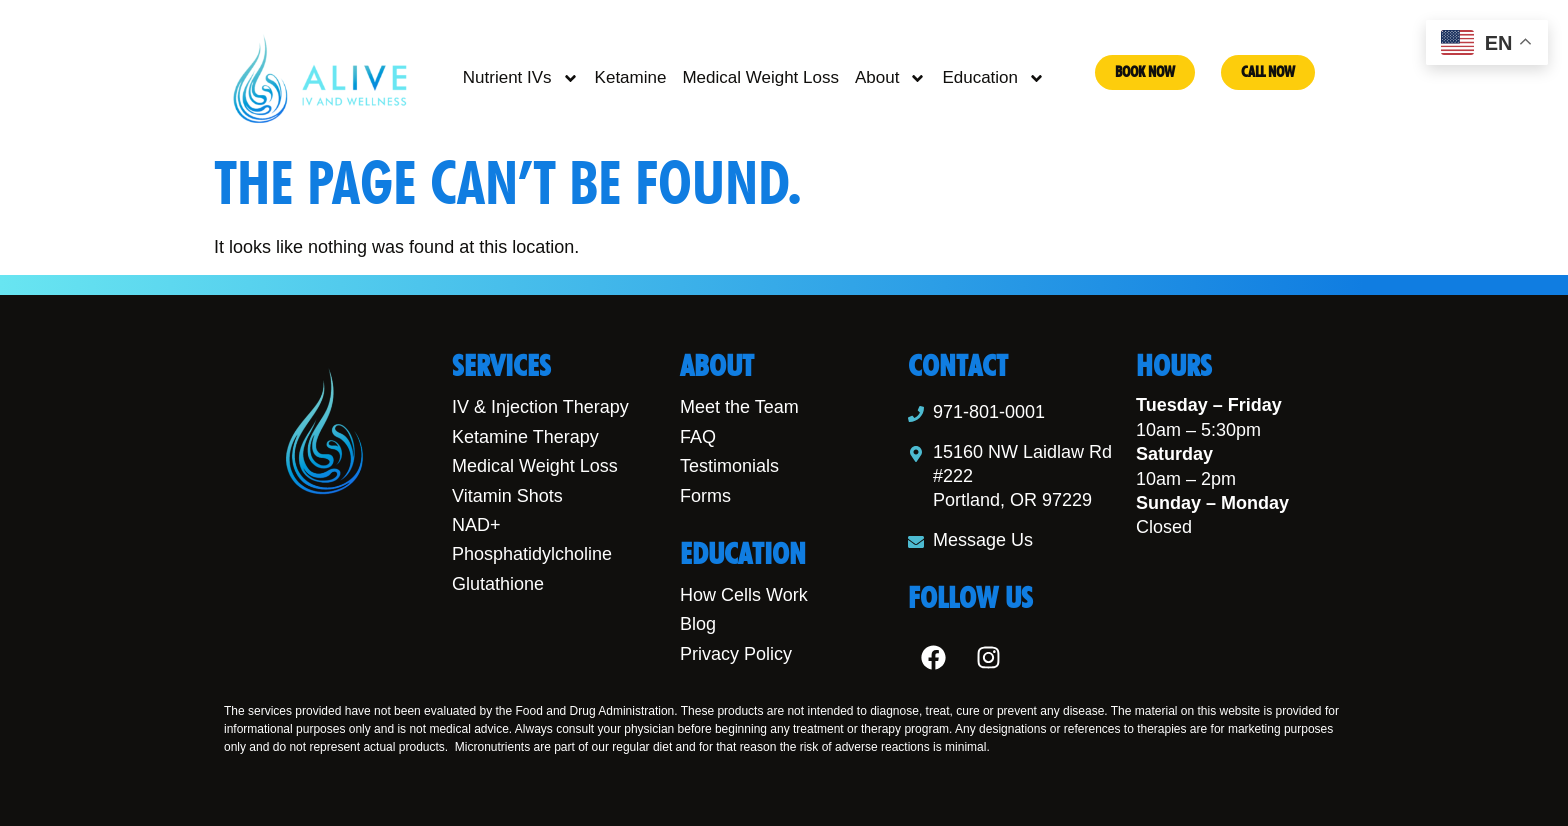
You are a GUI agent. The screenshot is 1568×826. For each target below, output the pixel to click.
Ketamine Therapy (525, 437)
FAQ (698, 437)
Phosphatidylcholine (532, 554)
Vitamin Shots (507, 496)
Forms (705, 496)
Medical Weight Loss (760, 77)
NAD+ (476, 525)
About (890, 78)
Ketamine (631, 77)
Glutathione (498, 584)
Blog (698, 624)
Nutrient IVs (521, 78)
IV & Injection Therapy (540, 407)
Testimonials (729, 466)
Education (993, 78)
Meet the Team (739, 407)
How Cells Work (744, 595)
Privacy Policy (736, 654)
